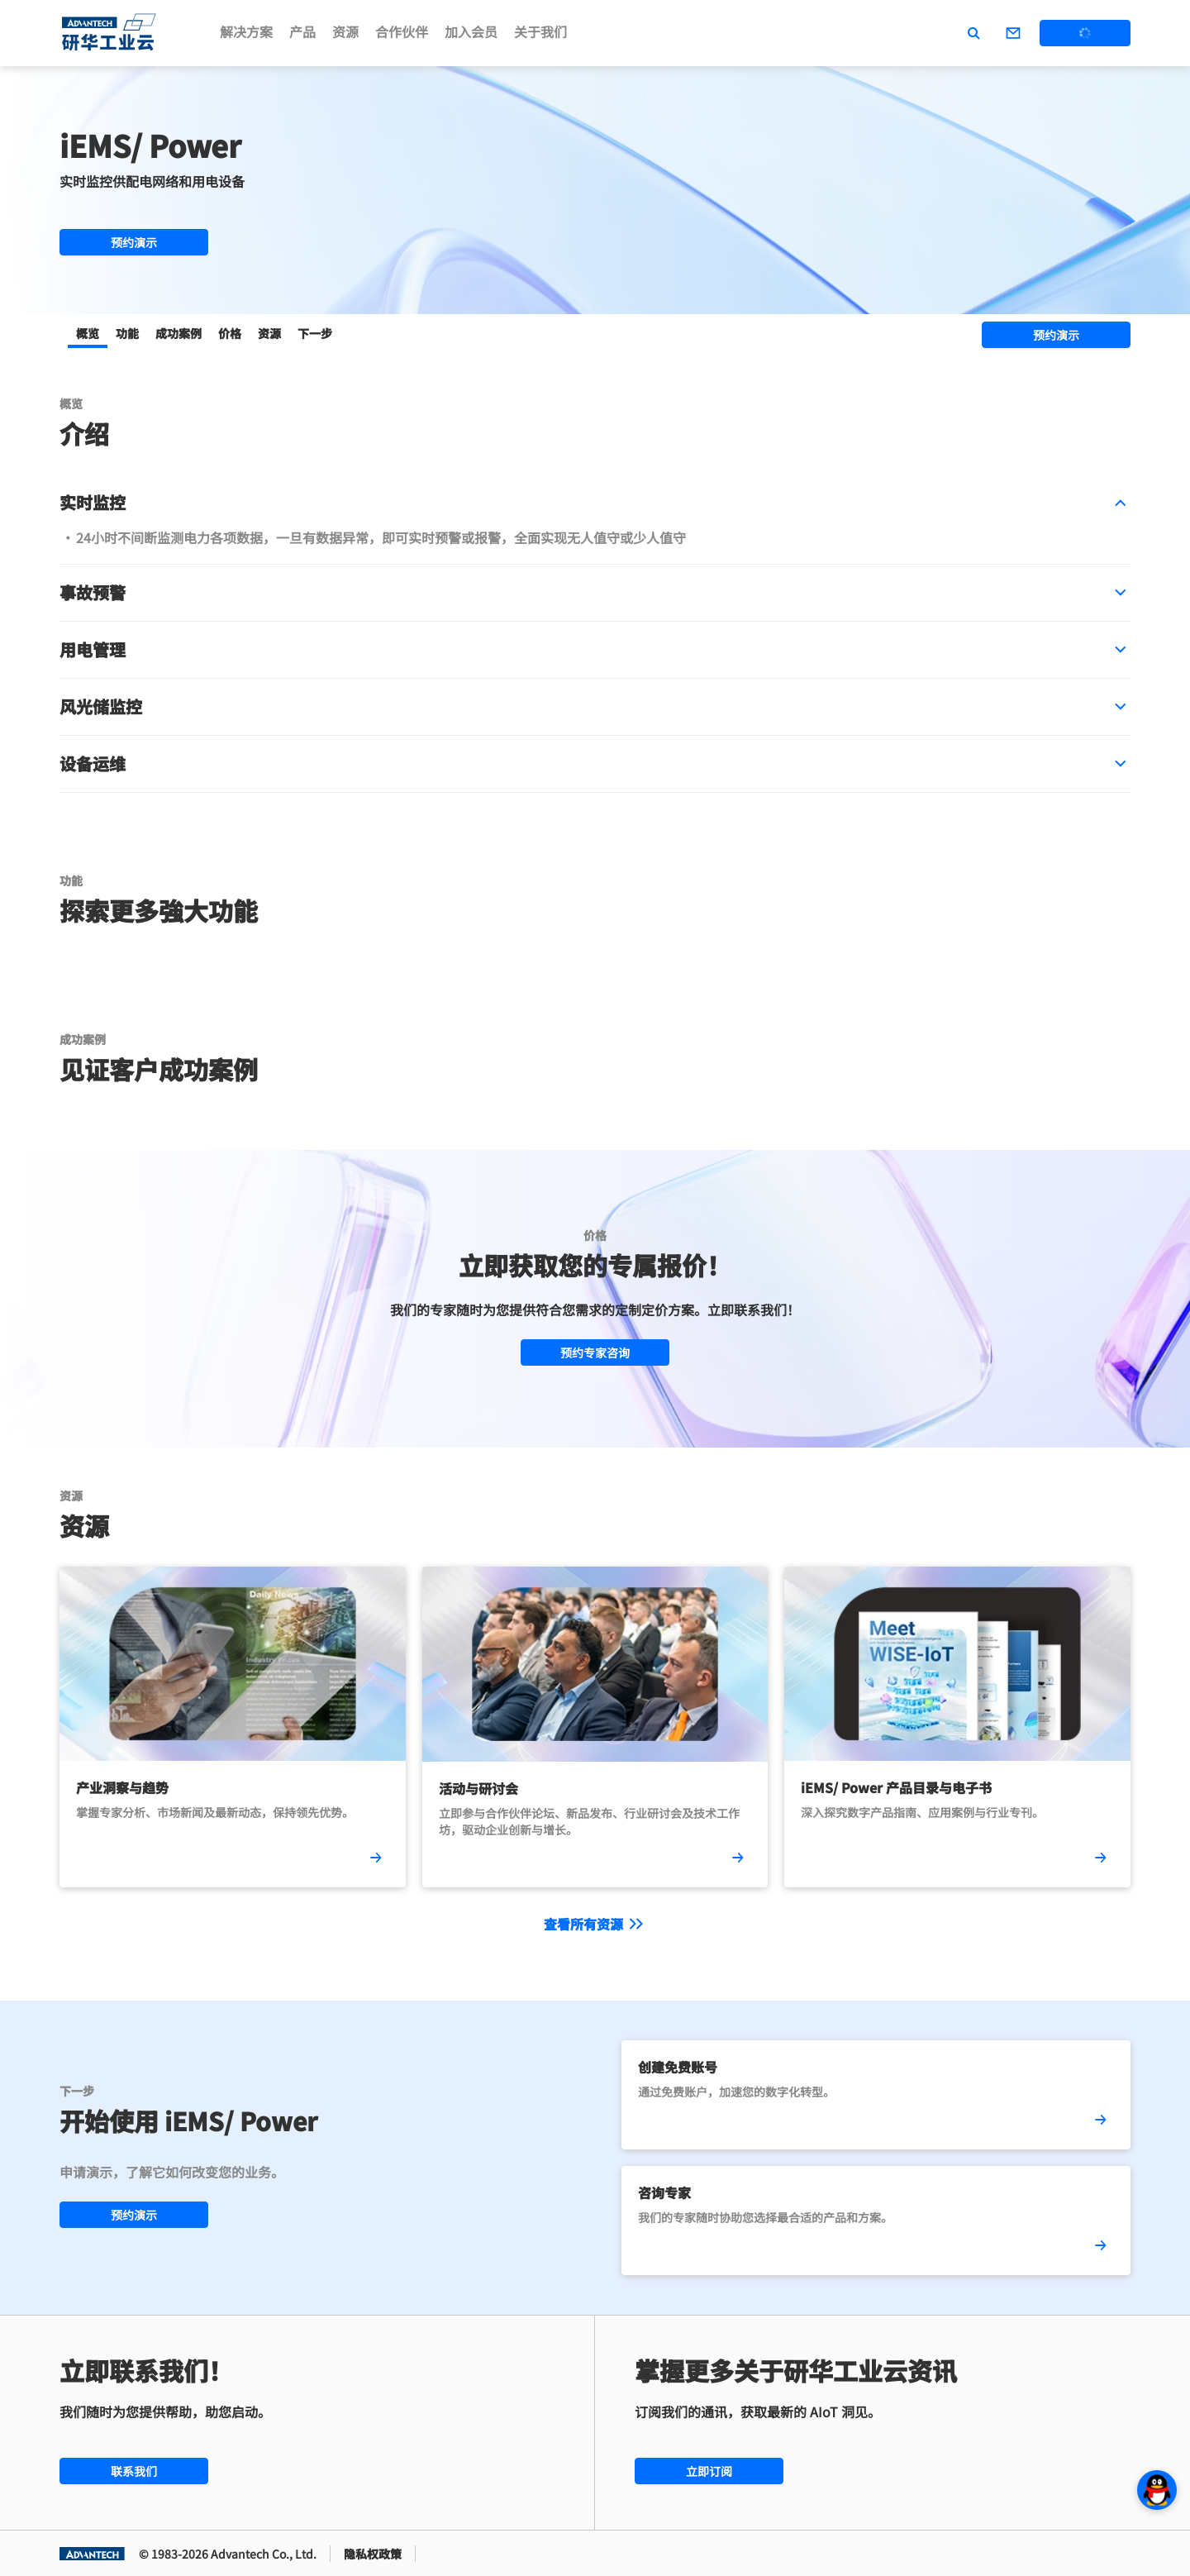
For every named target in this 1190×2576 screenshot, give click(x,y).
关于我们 (540, 31)
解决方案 (246, 31)
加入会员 (471, 31)
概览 (87, 333)
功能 (127, 333)
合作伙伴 (401, 31)
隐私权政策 (373, 2553)
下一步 (315, 333)
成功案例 (178, 333)
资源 (345, 31)
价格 (229, 333)
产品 (302, 31)
